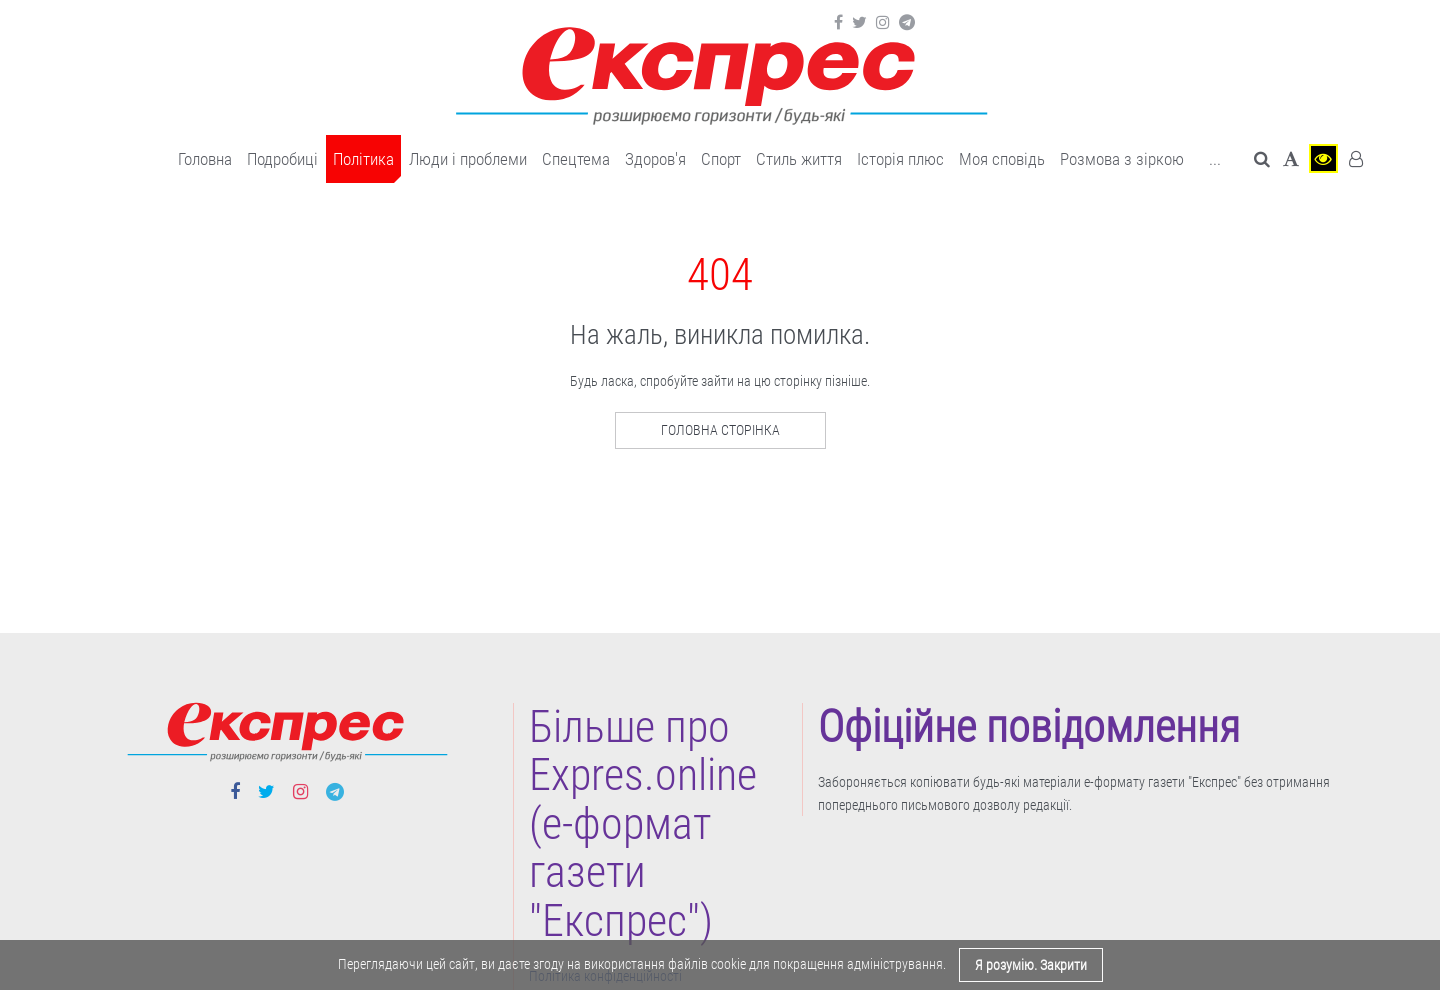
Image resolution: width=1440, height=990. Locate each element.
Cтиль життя (799, 159)
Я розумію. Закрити (1031, 965)
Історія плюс (900, 159)
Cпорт (721, 159)
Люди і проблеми (468, 159)
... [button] (1215, 159)
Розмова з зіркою (1122, 159)
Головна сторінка (720, 430)
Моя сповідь (1002, 159)
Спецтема (576, 159)
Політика (363, 159)
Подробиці (282, 159)
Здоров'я (655, 159)
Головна (205, 159)
